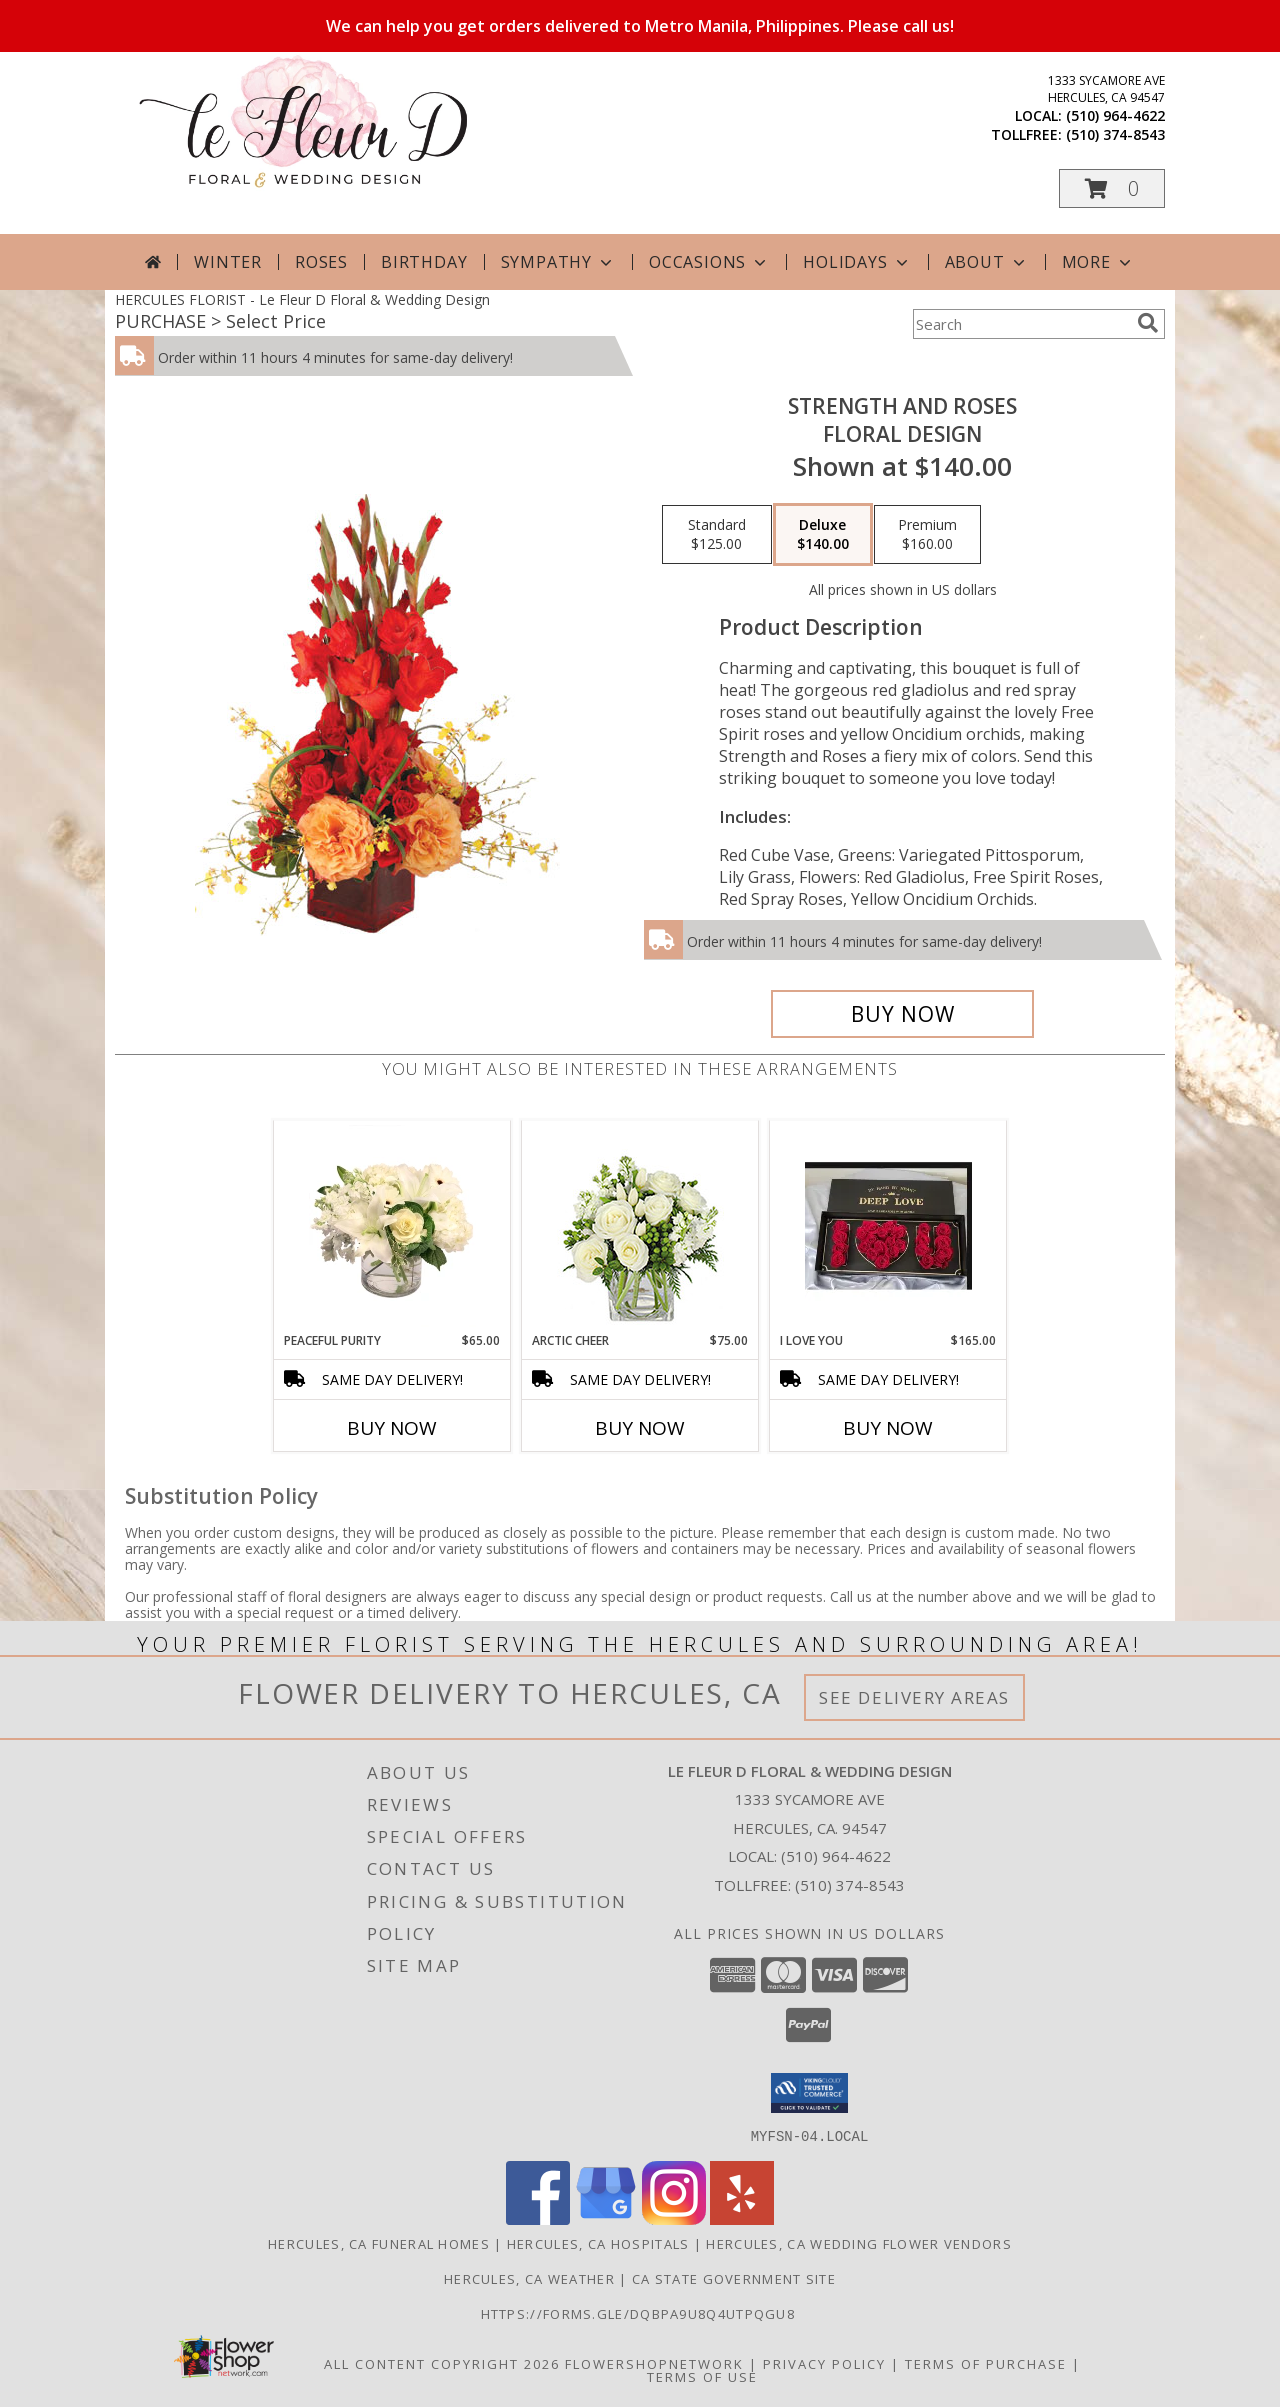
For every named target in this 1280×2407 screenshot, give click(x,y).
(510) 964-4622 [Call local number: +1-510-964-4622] (1115, 115)
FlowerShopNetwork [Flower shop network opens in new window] (654, 2363)
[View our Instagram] (674, 2218)
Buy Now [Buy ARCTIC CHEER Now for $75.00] (640, 1428)
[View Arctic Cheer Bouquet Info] (640, 1226)
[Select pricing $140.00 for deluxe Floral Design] (823, 535)
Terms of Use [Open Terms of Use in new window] (702, 2376)
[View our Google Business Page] (606, 2218)
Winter (228, 262)
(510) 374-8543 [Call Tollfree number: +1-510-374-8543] (850, 1885)
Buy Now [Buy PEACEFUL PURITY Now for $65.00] (392, 1428)
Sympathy (558, 262)
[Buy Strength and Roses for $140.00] (902, 1014)
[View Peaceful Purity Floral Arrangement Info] (392, 1226)
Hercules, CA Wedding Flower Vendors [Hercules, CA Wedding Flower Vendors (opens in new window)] (859, 2243)
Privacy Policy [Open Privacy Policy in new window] (824, 2363)
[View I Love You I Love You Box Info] (888, 1226)
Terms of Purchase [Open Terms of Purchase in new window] (986, 2363)
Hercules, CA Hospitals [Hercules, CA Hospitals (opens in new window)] (598, 2243)
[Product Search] (1021, 324)
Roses (321, 262)
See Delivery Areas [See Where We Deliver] (914, 1697)
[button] (1112, 188)
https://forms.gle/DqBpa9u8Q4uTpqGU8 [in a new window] (640, 2313)
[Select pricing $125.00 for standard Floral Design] (717, 535)
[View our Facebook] (538, 2218)
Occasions (709, 262)
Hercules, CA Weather (529, 2278)
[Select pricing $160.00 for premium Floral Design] (927, 535)
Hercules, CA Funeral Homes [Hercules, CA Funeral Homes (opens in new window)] (379, 2243)
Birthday (424, 262)
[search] (1148, 323)
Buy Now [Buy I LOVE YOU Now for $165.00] (888, 1428)
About (987, 262)
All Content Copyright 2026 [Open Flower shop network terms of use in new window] (442, 2363)
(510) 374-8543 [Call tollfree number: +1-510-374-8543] (1115, 134)
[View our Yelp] (742, 2218)
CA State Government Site (734, 2278)
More (1098, 262)
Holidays (857, 262)
